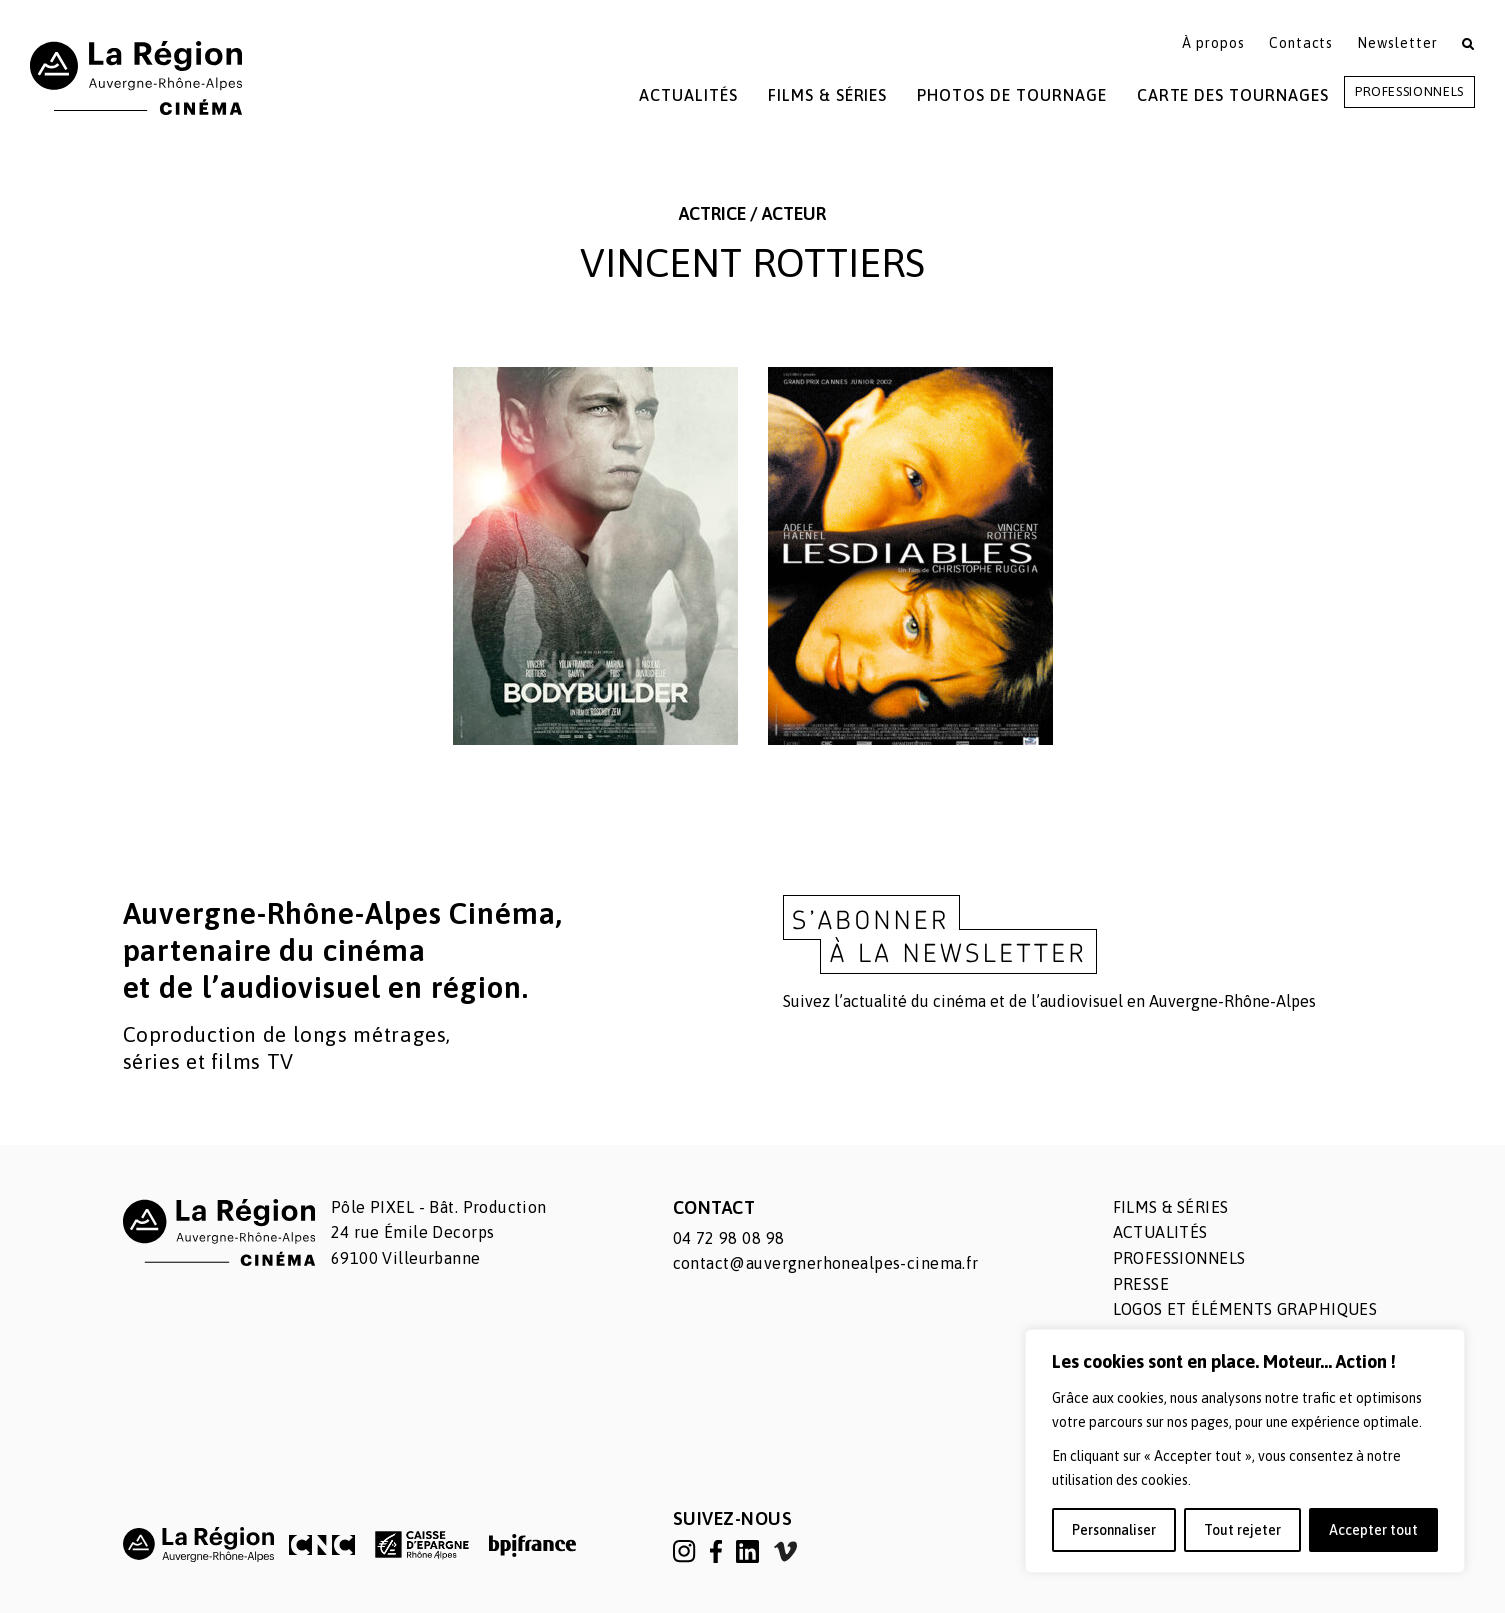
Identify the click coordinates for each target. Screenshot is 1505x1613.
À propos (1213, 43)
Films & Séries (827, 95)
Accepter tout (1373, 1530)
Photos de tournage (1011, 95)
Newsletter (1397, 43)
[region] (1245, 1451)
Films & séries (1171, 1207)
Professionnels (1409, 91)
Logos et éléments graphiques (1245, 1309)
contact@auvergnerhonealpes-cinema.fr (826, 1263)
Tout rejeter (1242, 1530)
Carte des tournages (1233, 95)
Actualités (688, 95)
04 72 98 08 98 (729, 1238)
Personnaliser (1114, 1530)
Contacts (1301, 43)
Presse (1141, 1284)
